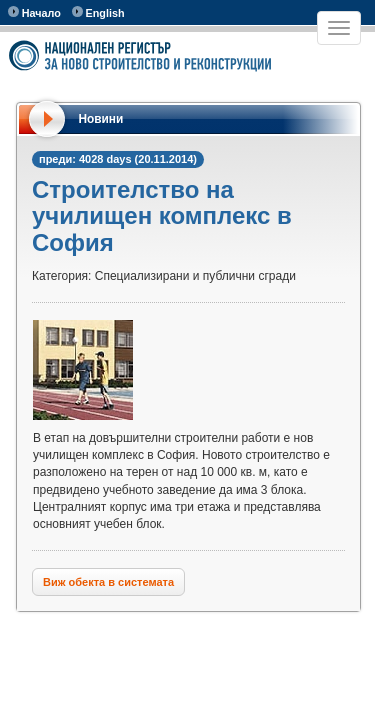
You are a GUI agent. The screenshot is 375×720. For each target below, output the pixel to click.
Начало (34, 12)
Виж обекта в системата (108, 582)
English (98, 12)
